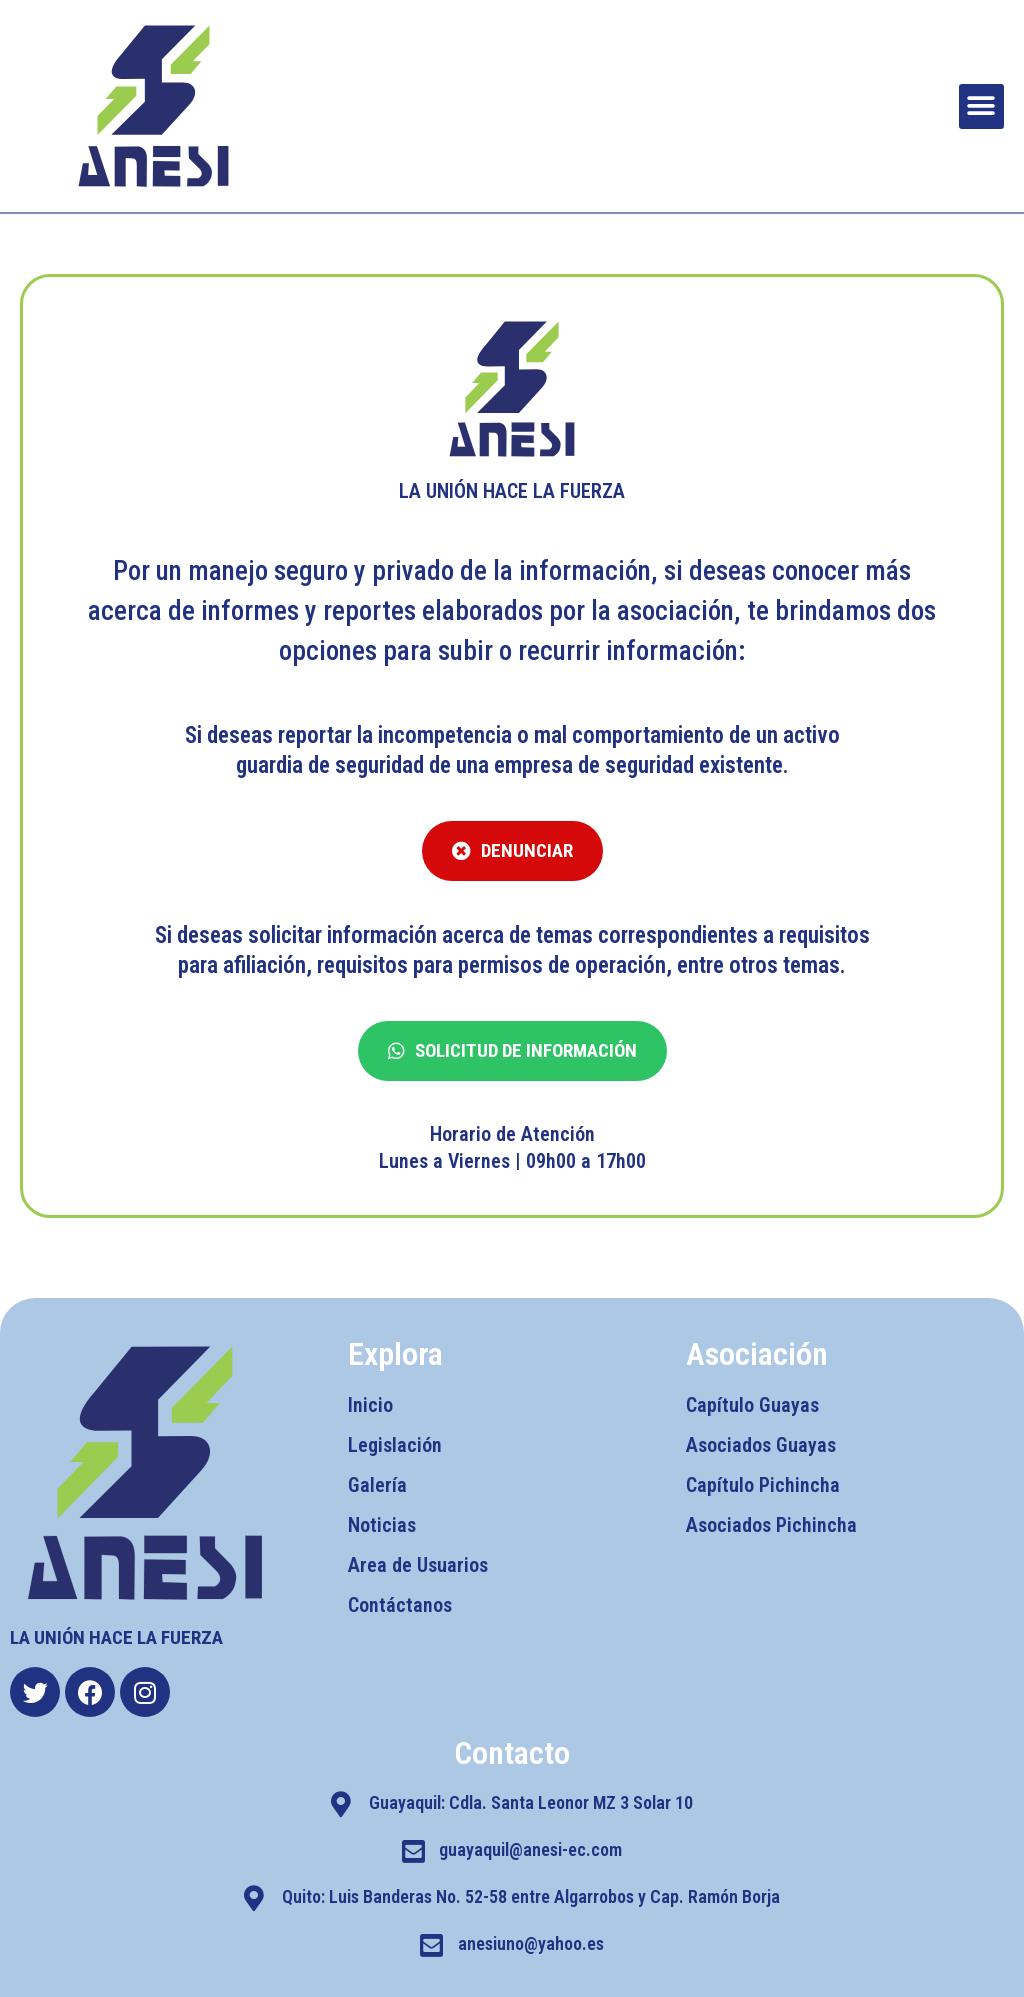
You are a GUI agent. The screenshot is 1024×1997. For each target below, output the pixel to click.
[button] (981, 106)
